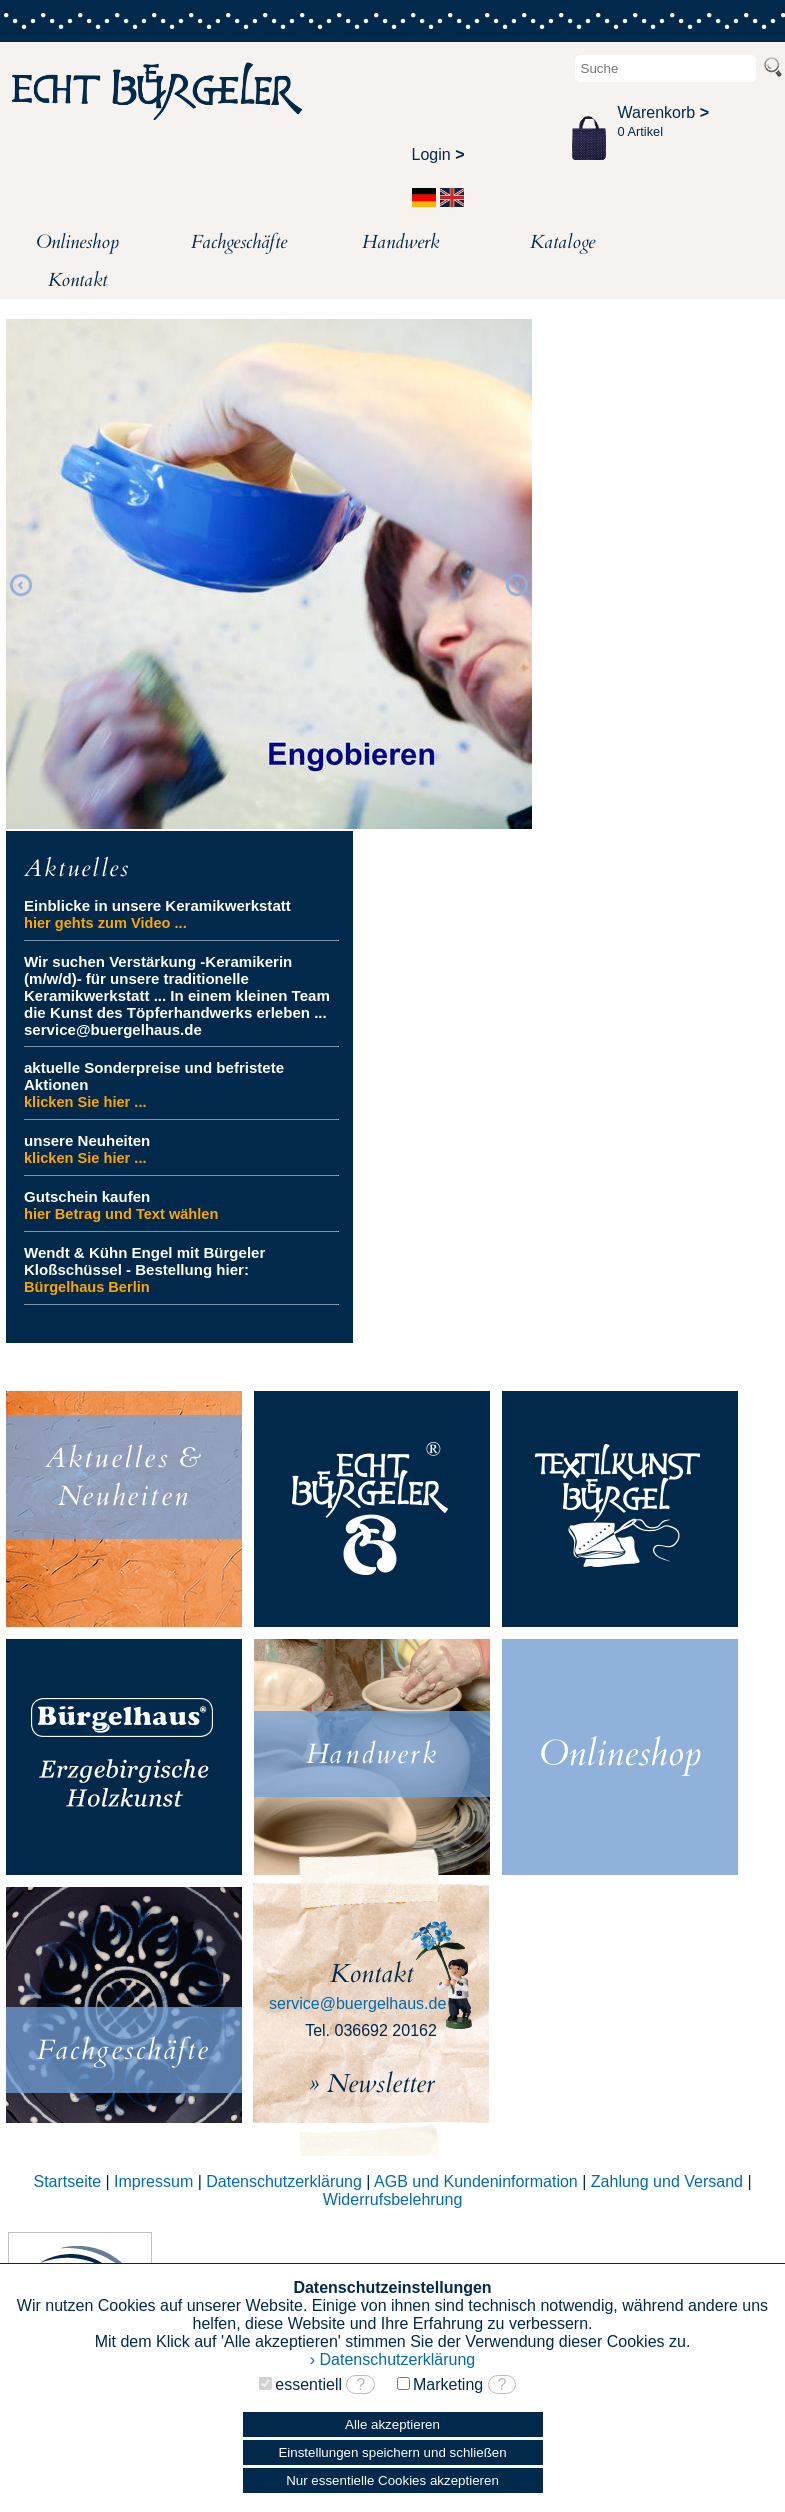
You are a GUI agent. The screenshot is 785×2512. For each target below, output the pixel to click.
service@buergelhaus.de (357, 2003)
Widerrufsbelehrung (393, 2199)
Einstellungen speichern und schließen (392, 2452)
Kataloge (562, 242)
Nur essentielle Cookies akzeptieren (392, 2480)
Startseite (67, 2181)
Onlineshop (77, 242)
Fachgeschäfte (239, 242)
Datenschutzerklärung (284, 2181)
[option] (269, 574)
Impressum (153, 2181)
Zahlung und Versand (667, 2181)
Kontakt (77, 280)
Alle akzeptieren (392, 2424)
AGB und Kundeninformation (476, 2181)
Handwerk (400, 242)
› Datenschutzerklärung (392, 2359)
